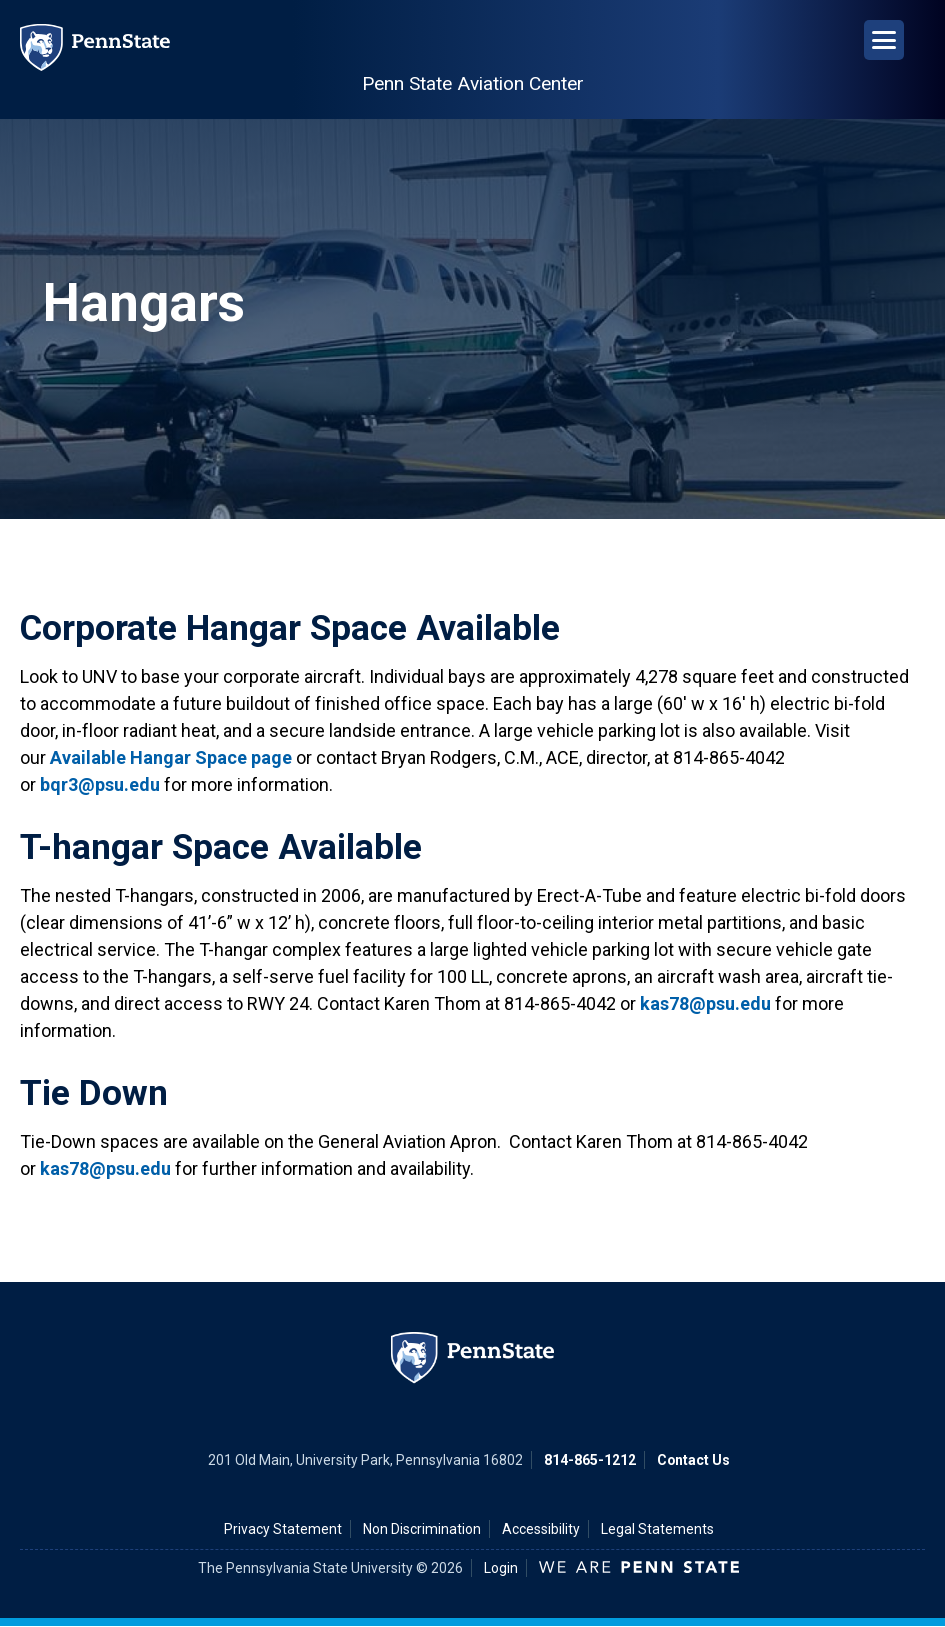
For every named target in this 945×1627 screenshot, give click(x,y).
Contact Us (693, 1460)
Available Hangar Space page (171, 757)
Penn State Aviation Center (473, 83)
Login (501, 1568)
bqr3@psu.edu (100, 784)
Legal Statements (657, 1529)
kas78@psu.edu (705, 1003)
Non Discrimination (422, 1529)
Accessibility (541, 1529)
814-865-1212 (590, 1460)
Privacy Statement (283, 1529)
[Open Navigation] (884, 40)
